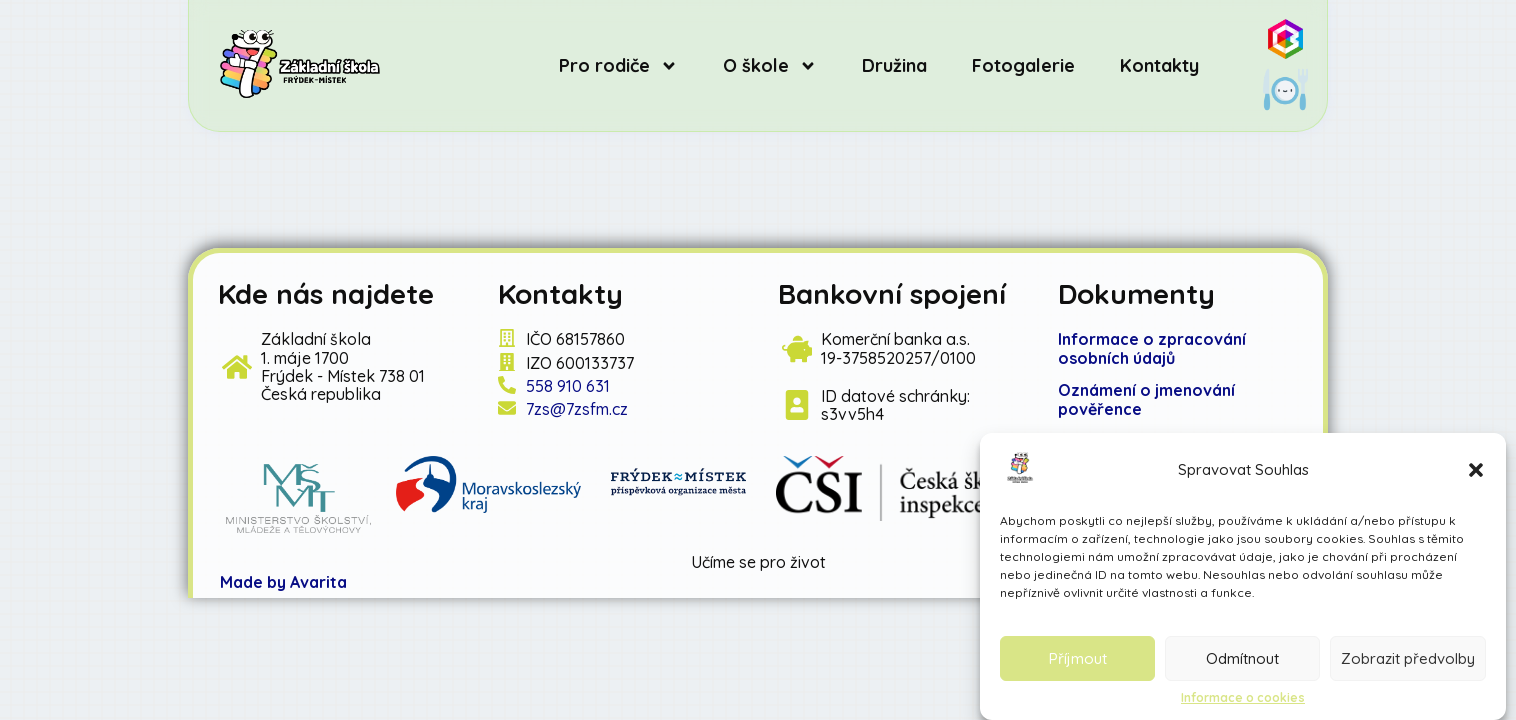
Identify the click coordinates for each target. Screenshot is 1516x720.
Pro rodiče (618, 66)
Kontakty (1159, 65)
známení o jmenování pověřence (1146, 399)
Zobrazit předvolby (1408, 658)
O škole (770, 66)
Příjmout (1078, 658)
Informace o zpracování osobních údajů (1152, 348)
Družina (894, 65)
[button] (1476, 470)
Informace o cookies (1243, 698)
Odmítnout (1242, 658)
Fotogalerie (1023, 65)
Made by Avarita (283, 582)
